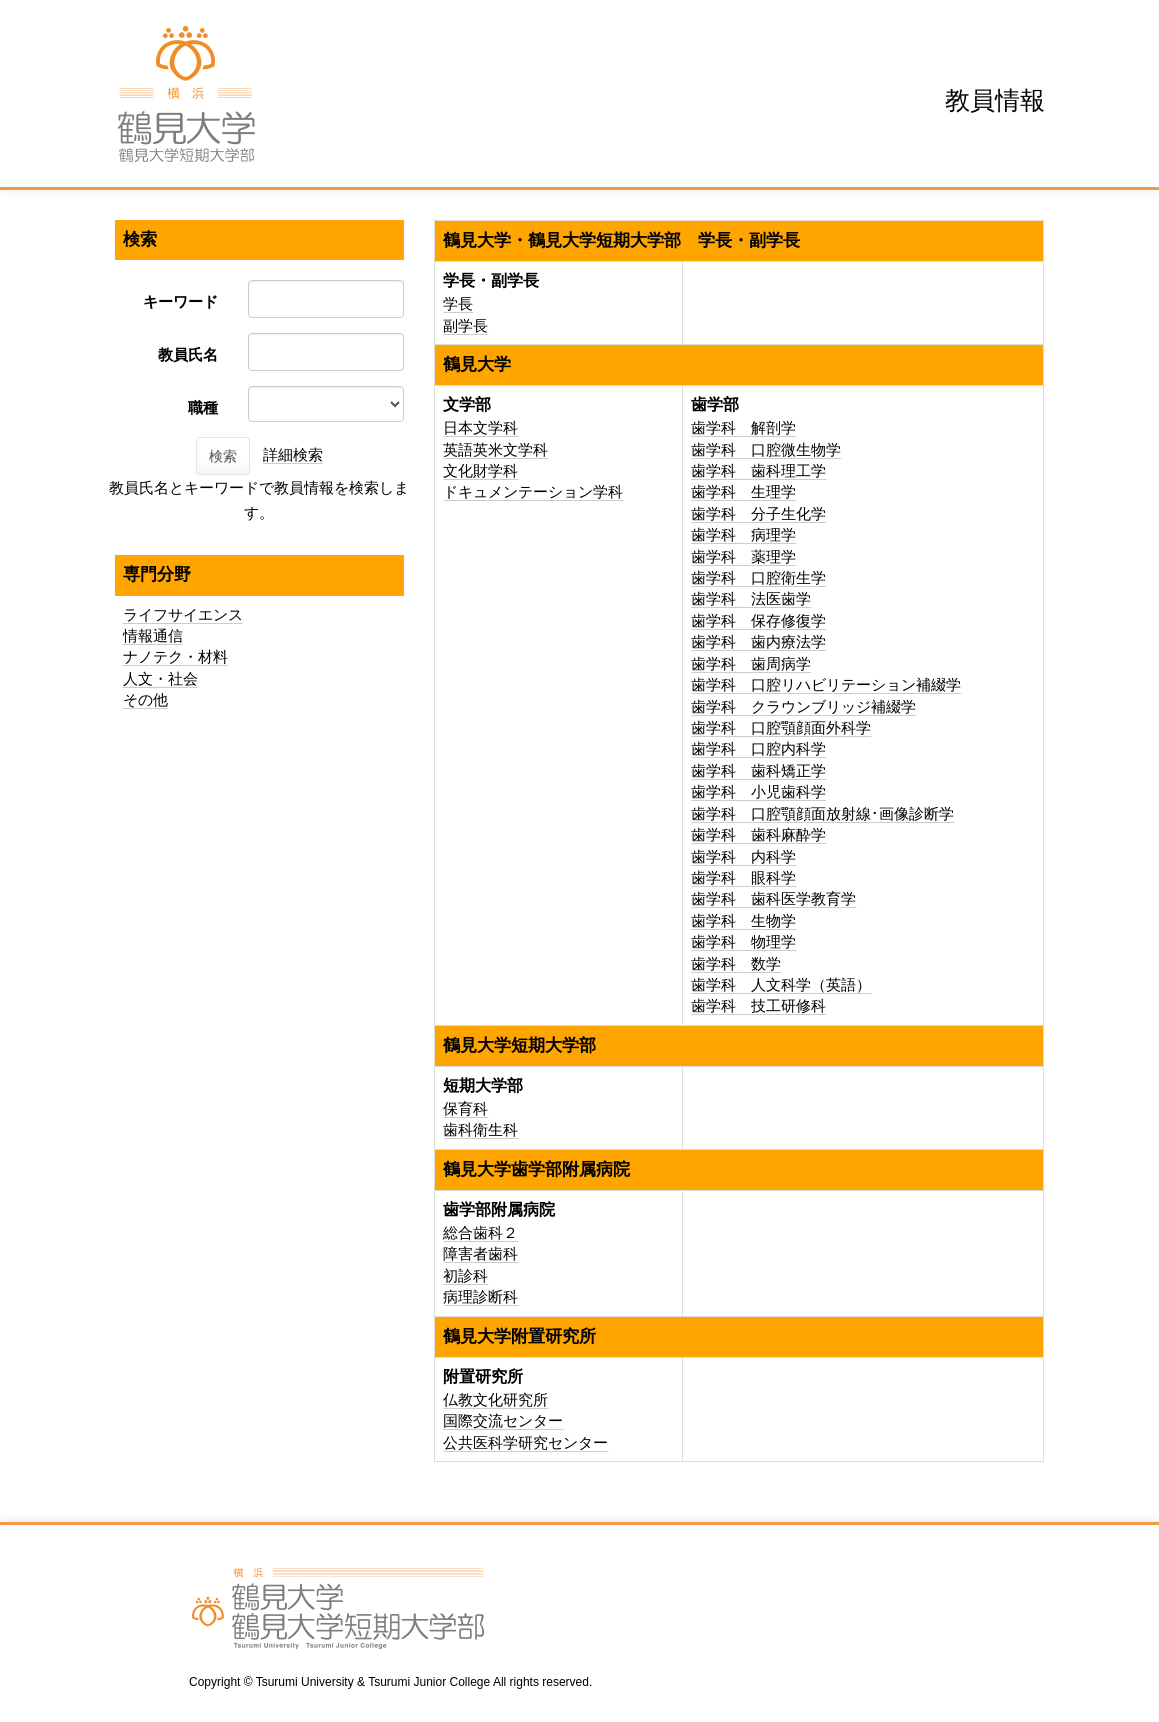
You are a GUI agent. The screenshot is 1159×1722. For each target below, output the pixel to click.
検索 (223, 456)
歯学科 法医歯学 (751, 598)
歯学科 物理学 (743, 941)
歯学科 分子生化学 (758, 513)
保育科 (465, 1108)
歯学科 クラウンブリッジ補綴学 (803, 706)
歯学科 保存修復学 (758, 620)
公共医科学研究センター (525, 1442)
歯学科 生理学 (743, 491)
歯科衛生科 (480, 1129)
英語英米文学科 (495, 449)
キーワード (180, 301)
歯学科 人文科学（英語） (781, 984)
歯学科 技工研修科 (758, 1005)
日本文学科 (480, 427)
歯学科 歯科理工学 (758, 470)
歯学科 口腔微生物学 (766, 449)
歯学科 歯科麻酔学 (758, 834)
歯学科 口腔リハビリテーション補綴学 (826, 684)
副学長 (465, 325)
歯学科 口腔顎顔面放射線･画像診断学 (822, 813)
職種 (203, 407)
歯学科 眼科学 (743, 877)
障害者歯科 (480, 1253)
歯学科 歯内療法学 (758, 641)
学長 (458, 303)
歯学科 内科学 (743, 856)
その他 (145, 699)
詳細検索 (293, 454)
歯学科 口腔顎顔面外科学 (781, 727)
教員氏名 (188, 354)
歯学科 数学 (736, 963)
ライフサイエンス (183, 614)
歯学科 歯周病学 (751, 663)
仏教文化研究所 (495, 1399)
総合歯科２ (480, 1232)
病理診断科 (480, 1296)
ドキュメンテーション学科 (533, 491)
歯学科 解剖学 (743, 427)
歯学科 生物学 (743, 920)
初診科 (465, 1275)
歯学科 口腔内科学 (758, 748)
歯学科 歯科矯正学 (758, 770)
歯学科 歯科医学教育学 (773, 898)
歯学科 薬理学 (743, 556)
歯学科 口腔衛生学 (758, 577)
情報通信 (153, 635)
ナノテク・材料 (175, 656)
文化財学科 (480, 470)
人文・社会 (160, 678)
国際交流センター (503, 1420)
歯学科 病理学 (743, 534)
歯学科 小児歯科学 (758, 791)
